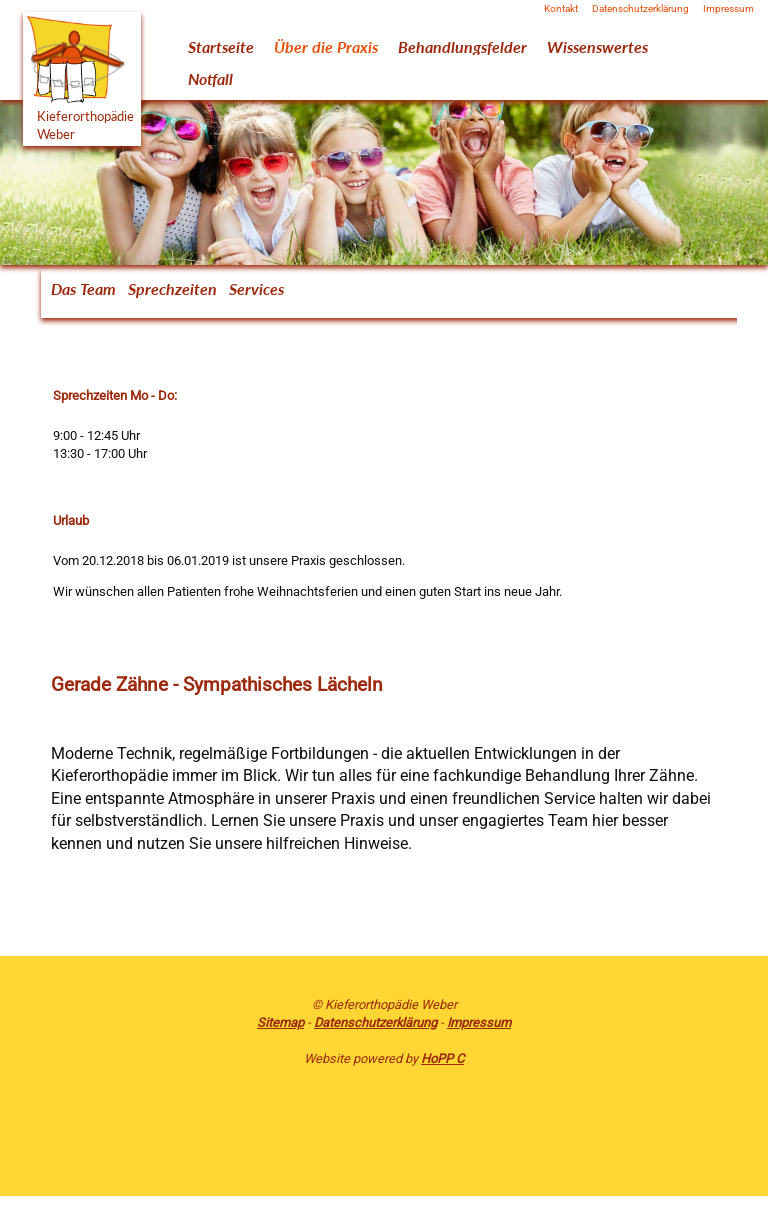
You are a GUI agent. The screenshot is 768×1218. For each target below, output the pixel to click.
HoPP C (442, 1058)
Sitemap (280, 1022)
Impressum (728, 9)
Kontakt (561, 9)
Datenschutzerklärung (640, 9)
